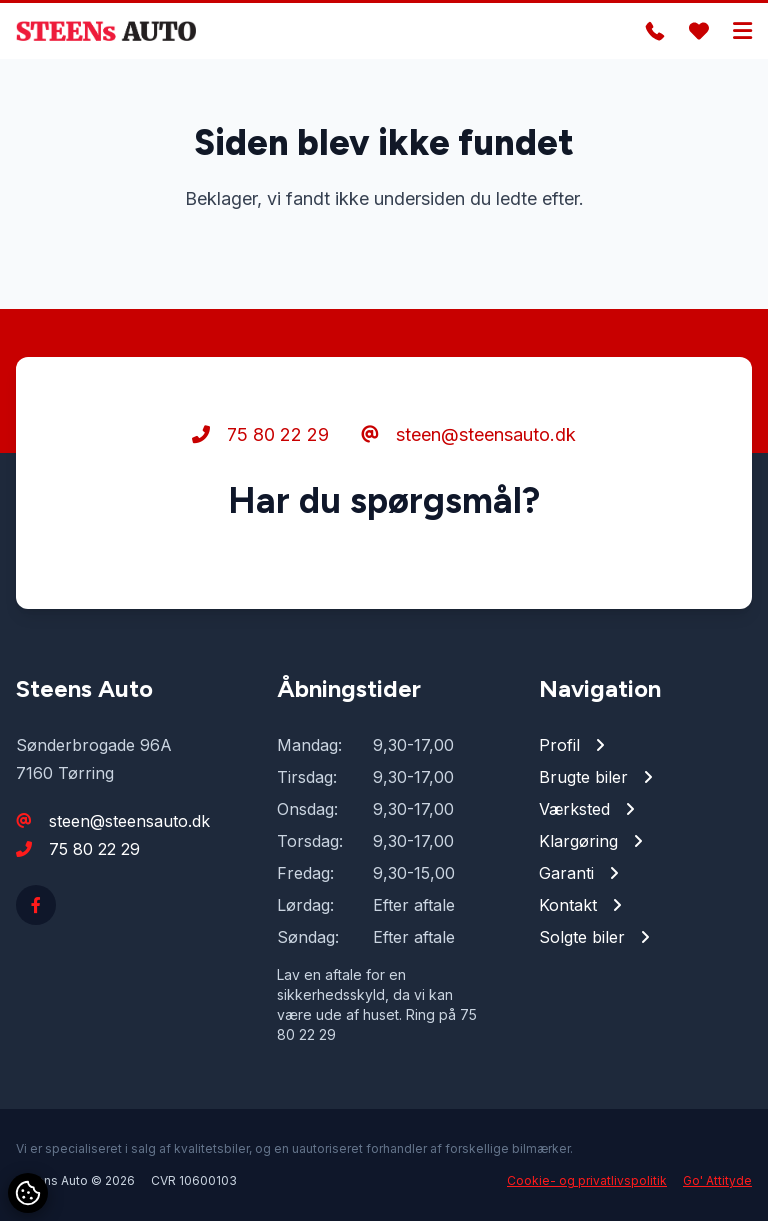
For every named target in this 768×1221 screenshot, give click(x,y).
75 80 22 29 (260, 434)
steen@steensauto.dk (468, 434)
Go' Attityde (717, 1180)
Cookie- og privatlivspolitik (587, 1180)
